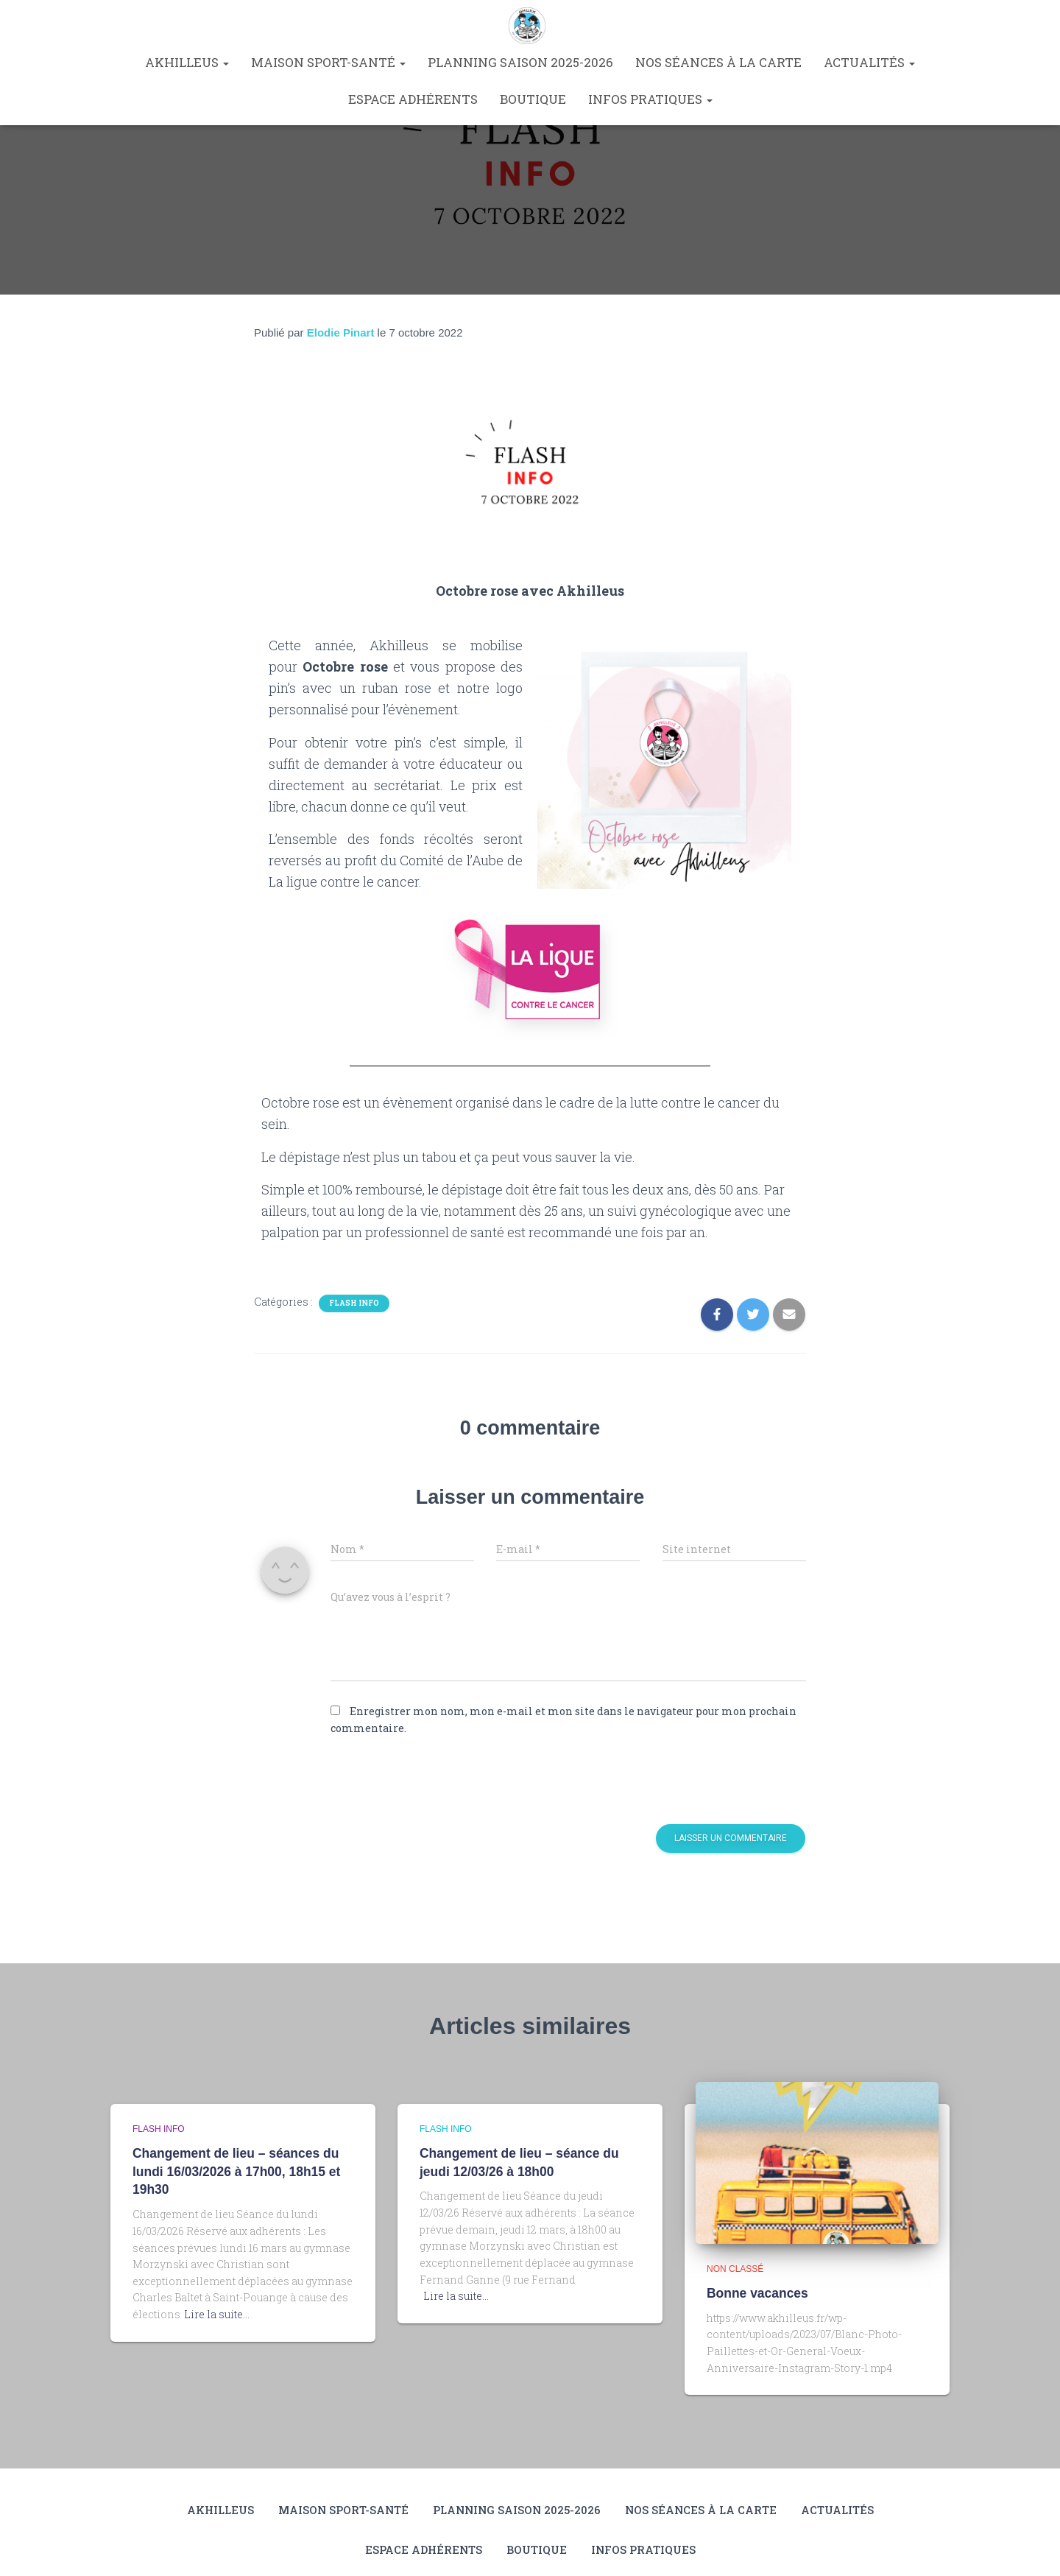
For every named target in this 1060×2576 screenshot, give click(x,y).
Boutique (533, 99)
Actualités (869, 62)
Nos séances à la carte (718, 62)
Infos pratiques (650, 99)
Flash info (354, 1303)
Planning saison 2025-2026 (520, 62)
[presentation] (431, 1780)
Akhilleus (187, 62)
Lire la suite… (217, 2312)
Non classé (735, 2269)
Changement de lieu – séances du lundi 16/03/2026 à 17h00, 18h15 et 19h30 (233, 2170)
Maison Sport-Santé (328, 62)
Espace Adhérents (413, 99)
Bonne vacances (756, 2293)
